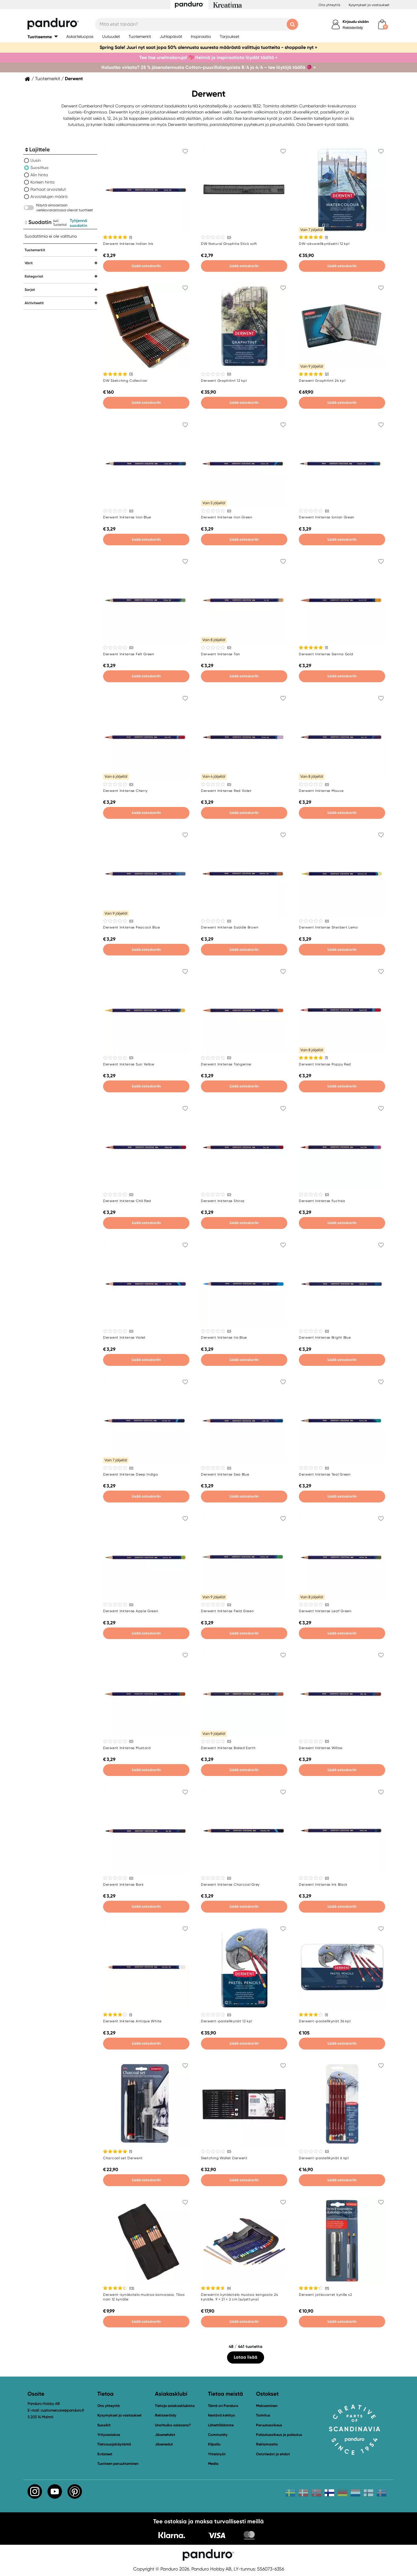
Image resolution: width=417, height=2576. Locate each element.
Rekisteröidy (353, 27)
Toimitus (263, 2415)
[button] (42, 36)
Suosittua (39, 167)
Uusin (35, 160)
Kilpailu (214, 2444)
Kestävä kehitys (221, 2415)
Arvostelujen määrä (48, 196)
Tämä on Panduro (223, 2405)
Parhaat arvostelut (48, 189)
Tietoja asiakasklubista (175, 2405)
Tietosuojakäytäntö (114, 2444)
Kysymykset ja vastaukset (369, 5)
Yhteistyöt (217, 2454)
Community (218, 2434)
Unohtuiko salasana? (173, 2425)
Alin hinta (39, 175)
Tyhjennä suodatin (78, 223)
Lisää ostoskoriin (146, 266)
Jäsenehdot (165, 2434)
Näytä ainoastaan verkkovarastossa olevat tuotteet (64, 207)
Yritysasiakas (108, 2434)
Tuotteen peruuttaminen (117, 2463)
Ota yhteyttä (329, 5)
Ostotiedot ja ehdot (273, 2454)
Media (213, 2463)
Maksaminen (266, 2405)
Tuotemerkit (47, 78)
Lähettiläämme (221, 2425)
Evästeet (104, 2454)
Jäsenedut (164, 2444)
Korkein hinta (42, 182)
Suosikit (104, 2425)
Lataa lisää (246, 2357)
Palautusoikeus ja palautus (279, 2434)
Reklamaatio (267, 2444)
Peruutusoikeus (269, 2425)
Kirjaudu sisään (356, 21)
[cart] (382, 24)
